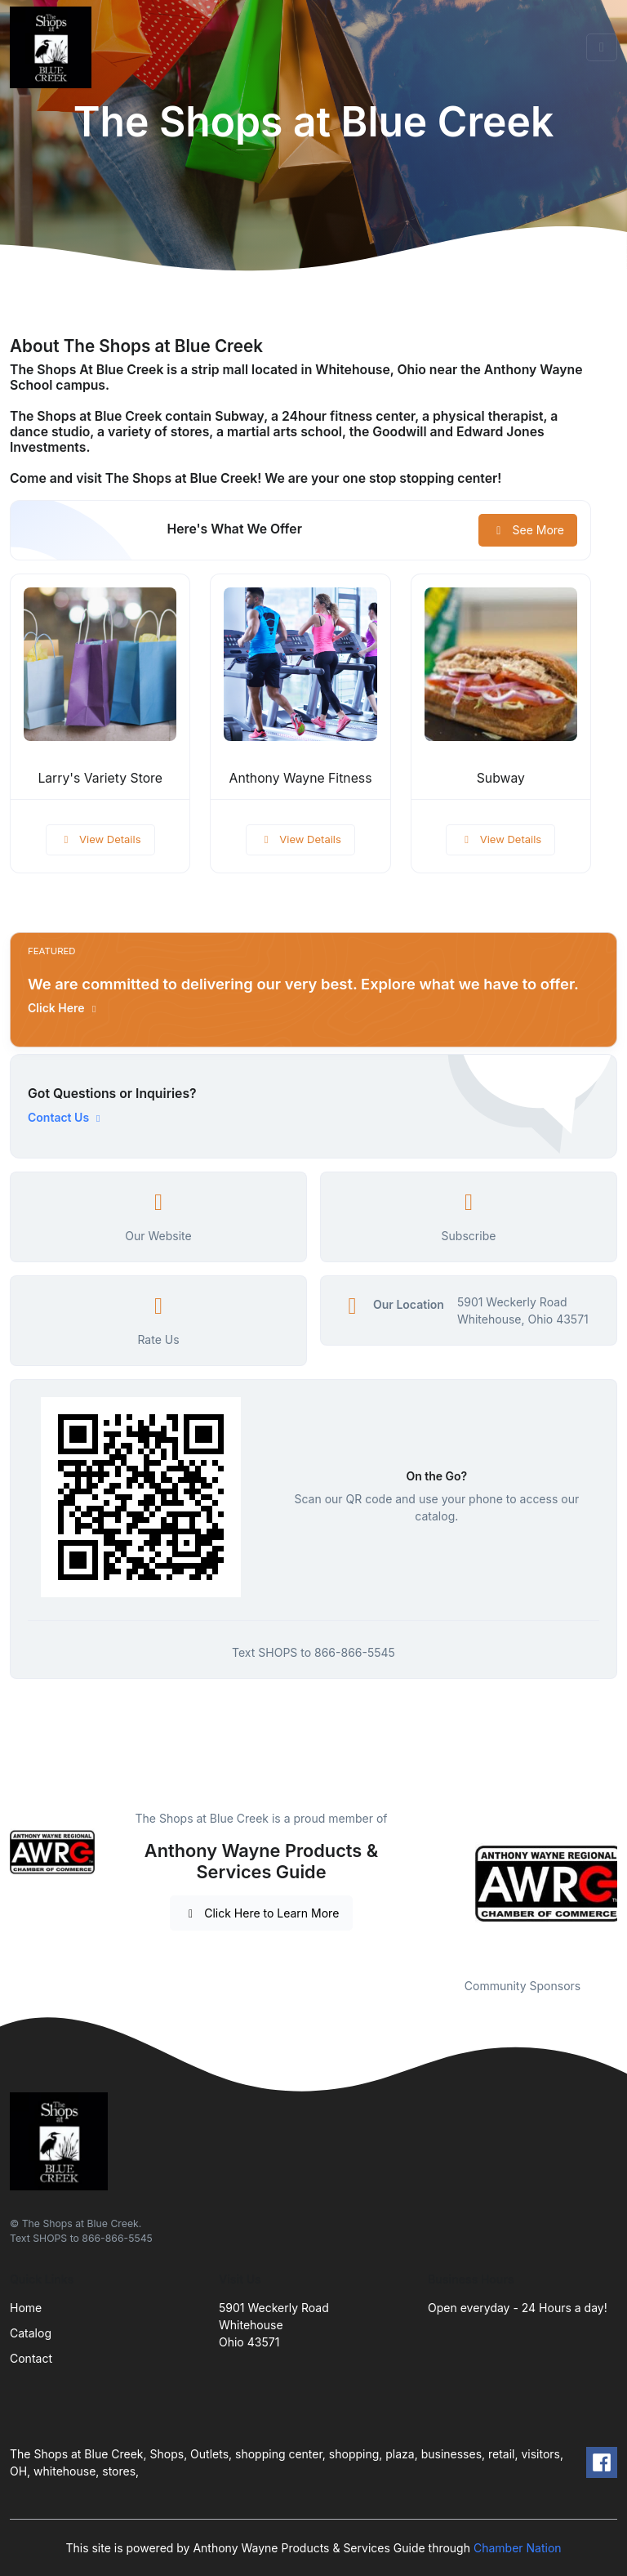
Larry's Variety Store (100, 778)
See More (527, 530)
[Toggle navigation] (601, 47)
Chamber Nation (518, 2548)
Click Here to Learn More (262, 1913)
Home (26, 2308)
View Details (100, 839)
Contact (31, 2358)
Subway (501, 778)
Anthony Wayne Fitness (300, 778)
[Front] (54, 47)
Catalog (30, 2333)
